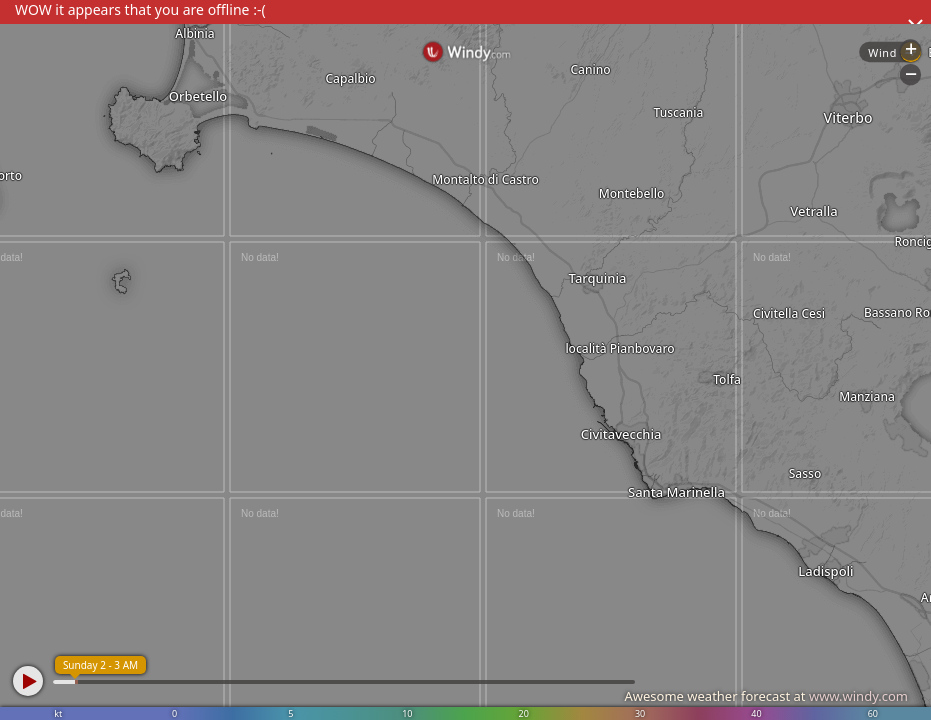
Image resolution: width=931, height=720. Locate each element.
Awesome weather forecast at (766, 696)
